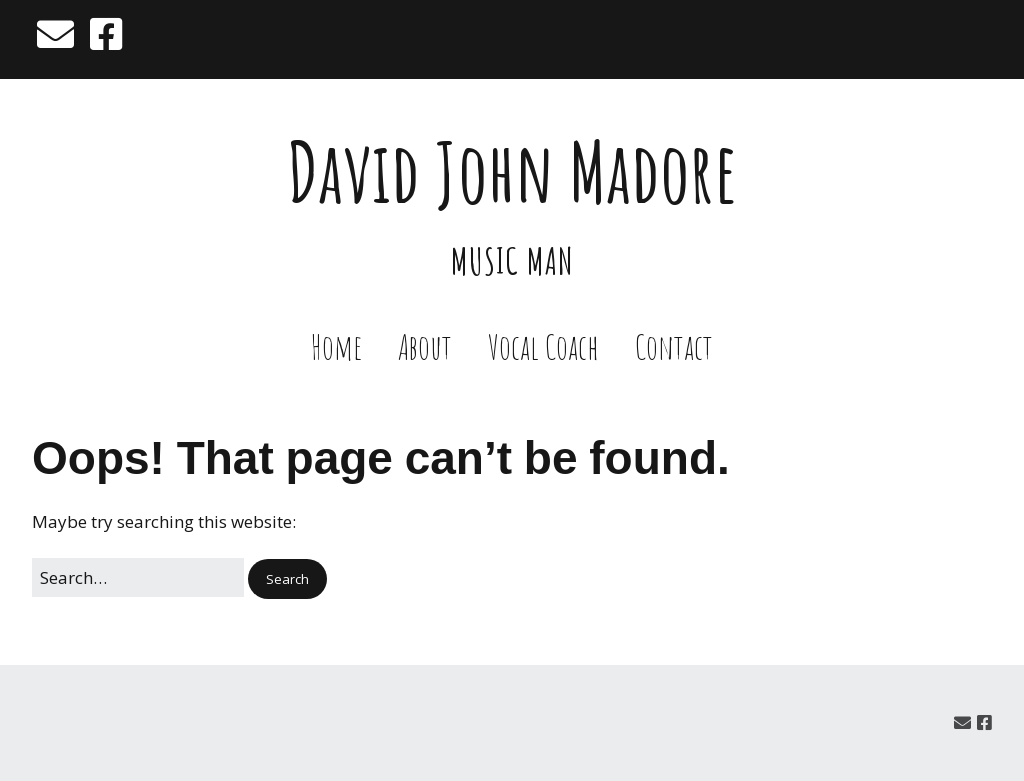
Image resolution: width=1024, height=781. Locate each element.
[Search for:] (138, 577)
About (425, 346)
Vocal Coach (543, 346)
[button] (287, 579)
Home (336, 346)
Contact (674, 346)
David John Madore (512, 171)
